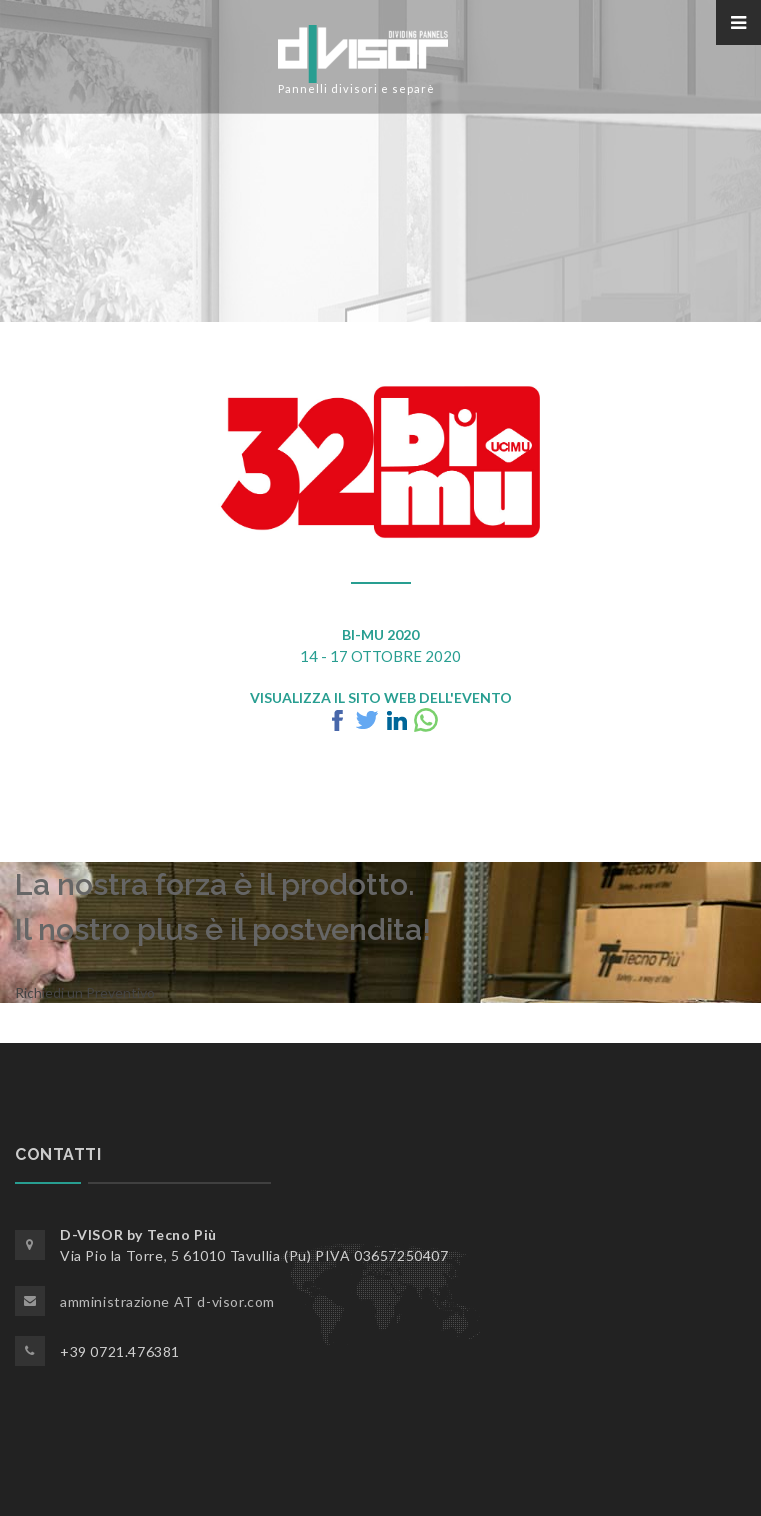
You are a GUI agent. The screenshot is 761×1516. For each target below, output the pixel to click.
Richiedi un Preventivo (85, 992)
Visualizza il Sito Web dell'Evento (381, 697)
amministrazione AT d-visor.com (167, 1301)
